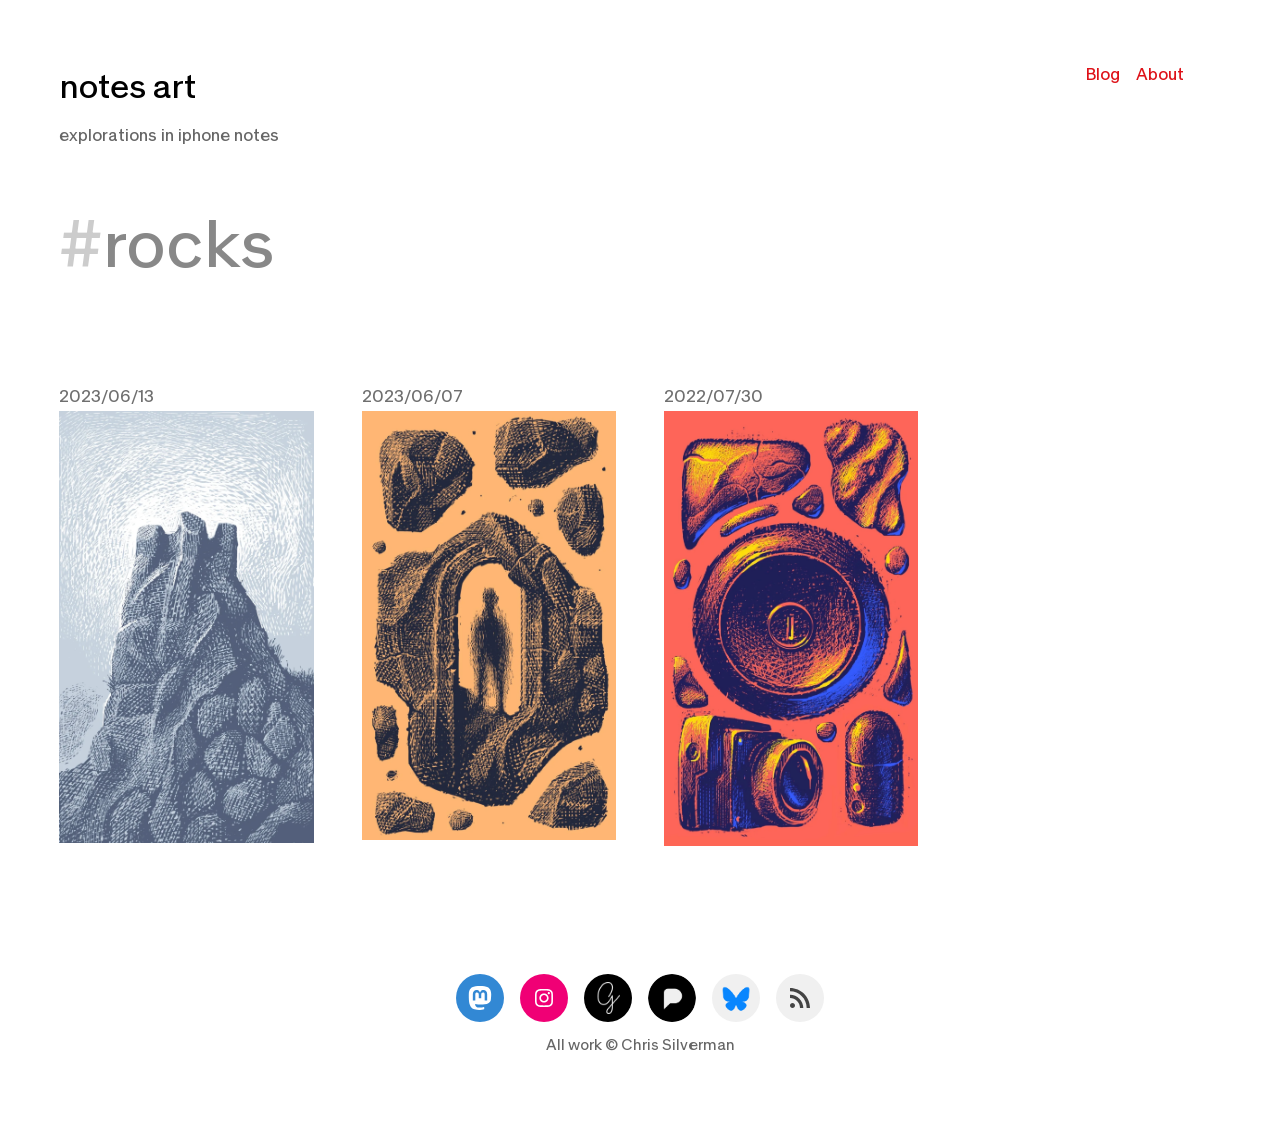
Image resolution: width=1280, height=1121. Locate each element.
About (1160, 74)
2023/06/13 (106, 396)
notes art (127, 87)
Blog (1103, 74)
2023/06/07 (412, 396)
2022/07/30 (713, 396)
